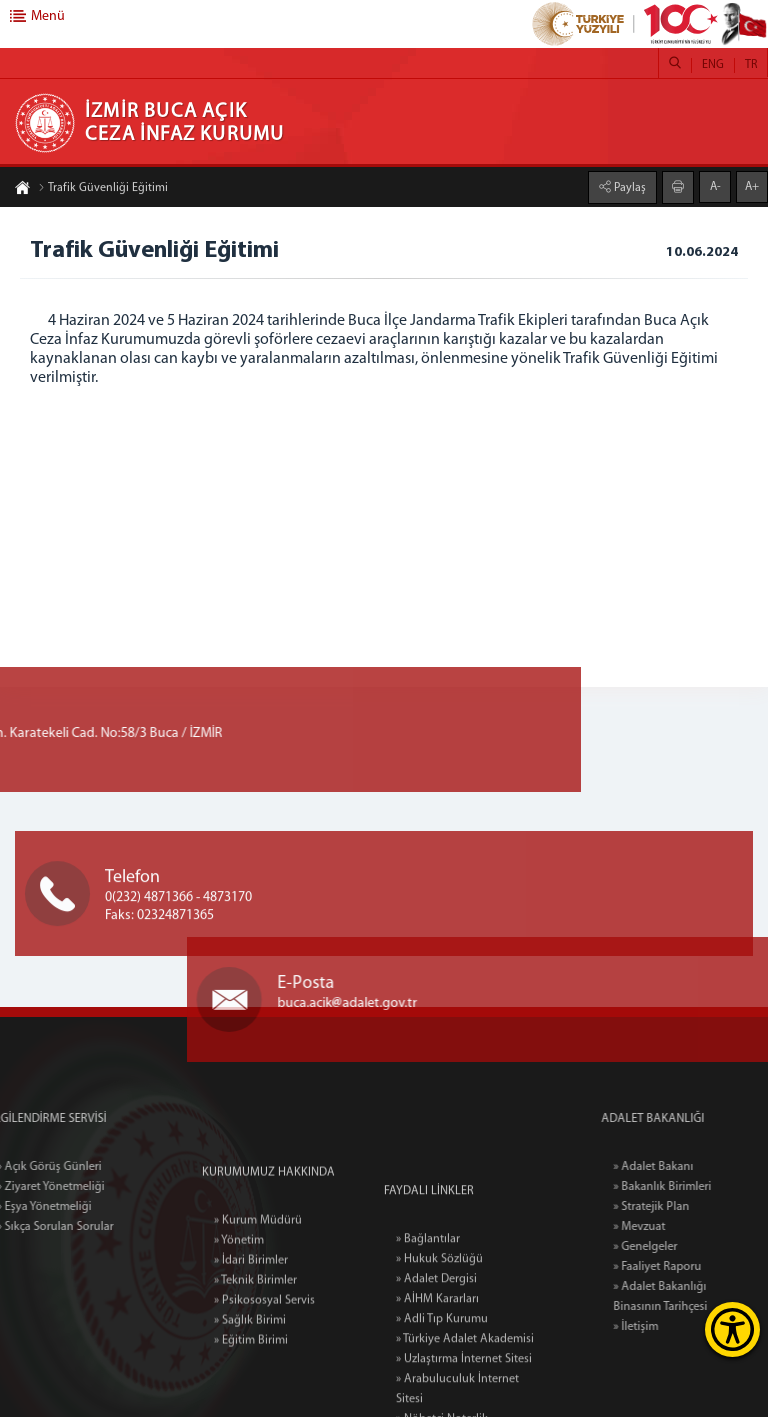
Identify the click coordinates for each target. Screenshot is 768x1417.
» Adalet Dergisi (436, 1368)
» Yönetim (239, 1307)
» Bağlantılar (428, 1328)
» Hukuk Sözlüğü (439, 1348)
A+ (752, 186)
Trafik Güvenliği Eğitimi (103, 189)
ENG (713, 65)
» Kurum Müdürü (258, 1287)
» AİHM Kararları (437, 1388)
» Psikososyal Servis (264, 1367)
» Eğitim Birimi (251, 1407)
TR (751, 65)
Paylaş (628, 187)
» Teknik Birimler (255, 1347)
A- (715, 186)
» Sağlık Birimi (250, 1387)
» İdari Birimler (251, 1327)
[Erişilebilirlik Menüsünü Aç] (732, 1329)
